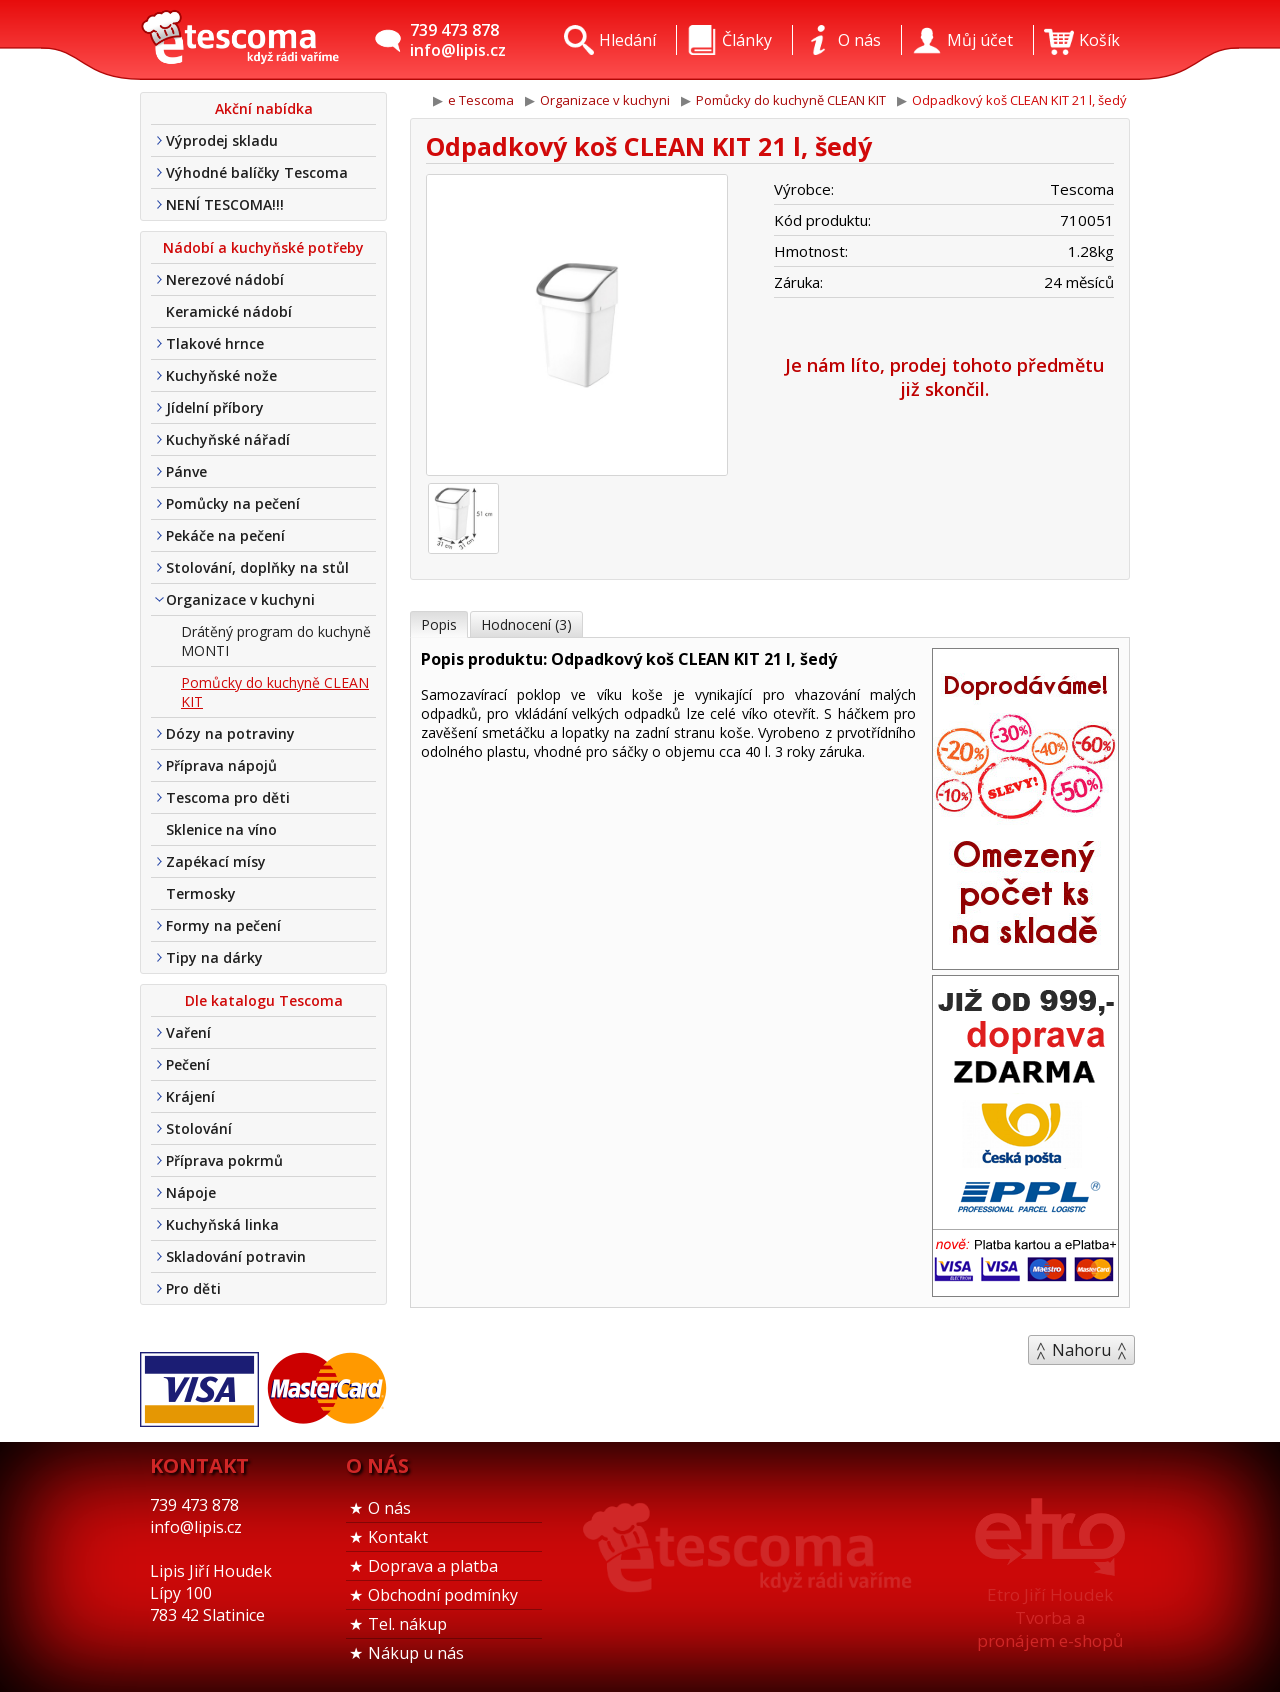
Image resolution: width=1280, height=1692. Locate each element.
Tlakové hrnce (215, 343)
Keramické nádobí (229, 311)
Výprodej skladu (222, 140)
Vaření (188, 1032)
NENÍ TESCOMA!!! (225, 204)
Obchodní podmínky (443, 1595)
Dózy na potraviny (230, 733)
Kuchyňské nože (221, 375)
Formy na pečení (223, 925)
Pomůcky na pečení (233, 503)
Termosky (201, 893)
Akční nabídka (264, 108)
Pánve (186, 471)
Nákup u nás (416, 1653)
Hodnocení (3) (526, 624)
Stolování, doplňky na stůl (257, 567)
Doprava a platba (433, 1566)
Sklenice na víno (221, 829)
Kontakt (398, 1537)
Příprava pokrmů (224, 1160)
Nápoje (191, 1192)
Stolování (199, 1128)
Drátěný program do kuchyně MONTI (276, 641)
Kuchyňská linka (222, 1224)
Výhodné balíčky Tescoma (257, 172)
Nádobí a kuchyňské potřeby (263, 247)
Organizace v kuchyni (240, 599)
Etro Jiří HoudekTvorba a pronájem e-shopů (1050, 1617)
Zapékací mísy (216, 861)
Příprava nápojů (221, 765)
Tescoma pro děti (228, 797)
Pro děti (193, 1288)
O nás (389, 1508)
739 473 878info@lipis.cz (458, 40)
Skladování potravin (236, 1256)
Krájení (190, 1096)
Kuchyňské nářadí (228, 439)
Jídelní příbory (215, 407)
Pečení (188, 1064)
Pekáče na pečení (225, 535)
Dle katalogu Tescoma (264, 1000)
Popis (439, 624)
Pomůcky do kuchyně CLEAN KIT (275, 692)
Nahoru (1081, 1350)
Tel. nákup (407, 1624)
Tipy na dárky (214, 957)
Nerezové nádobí (225, 279)
